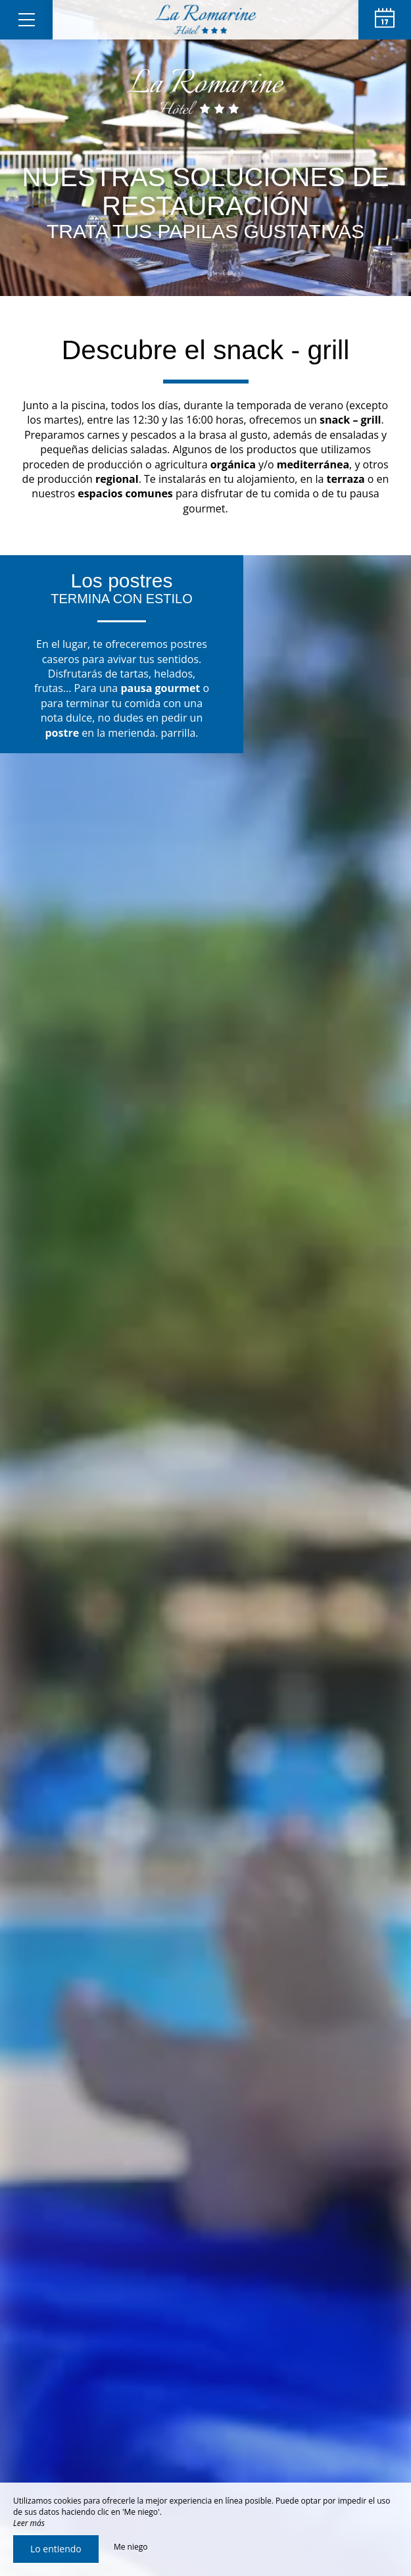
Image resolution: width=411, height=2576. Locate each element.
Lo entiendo (56, 2548)
